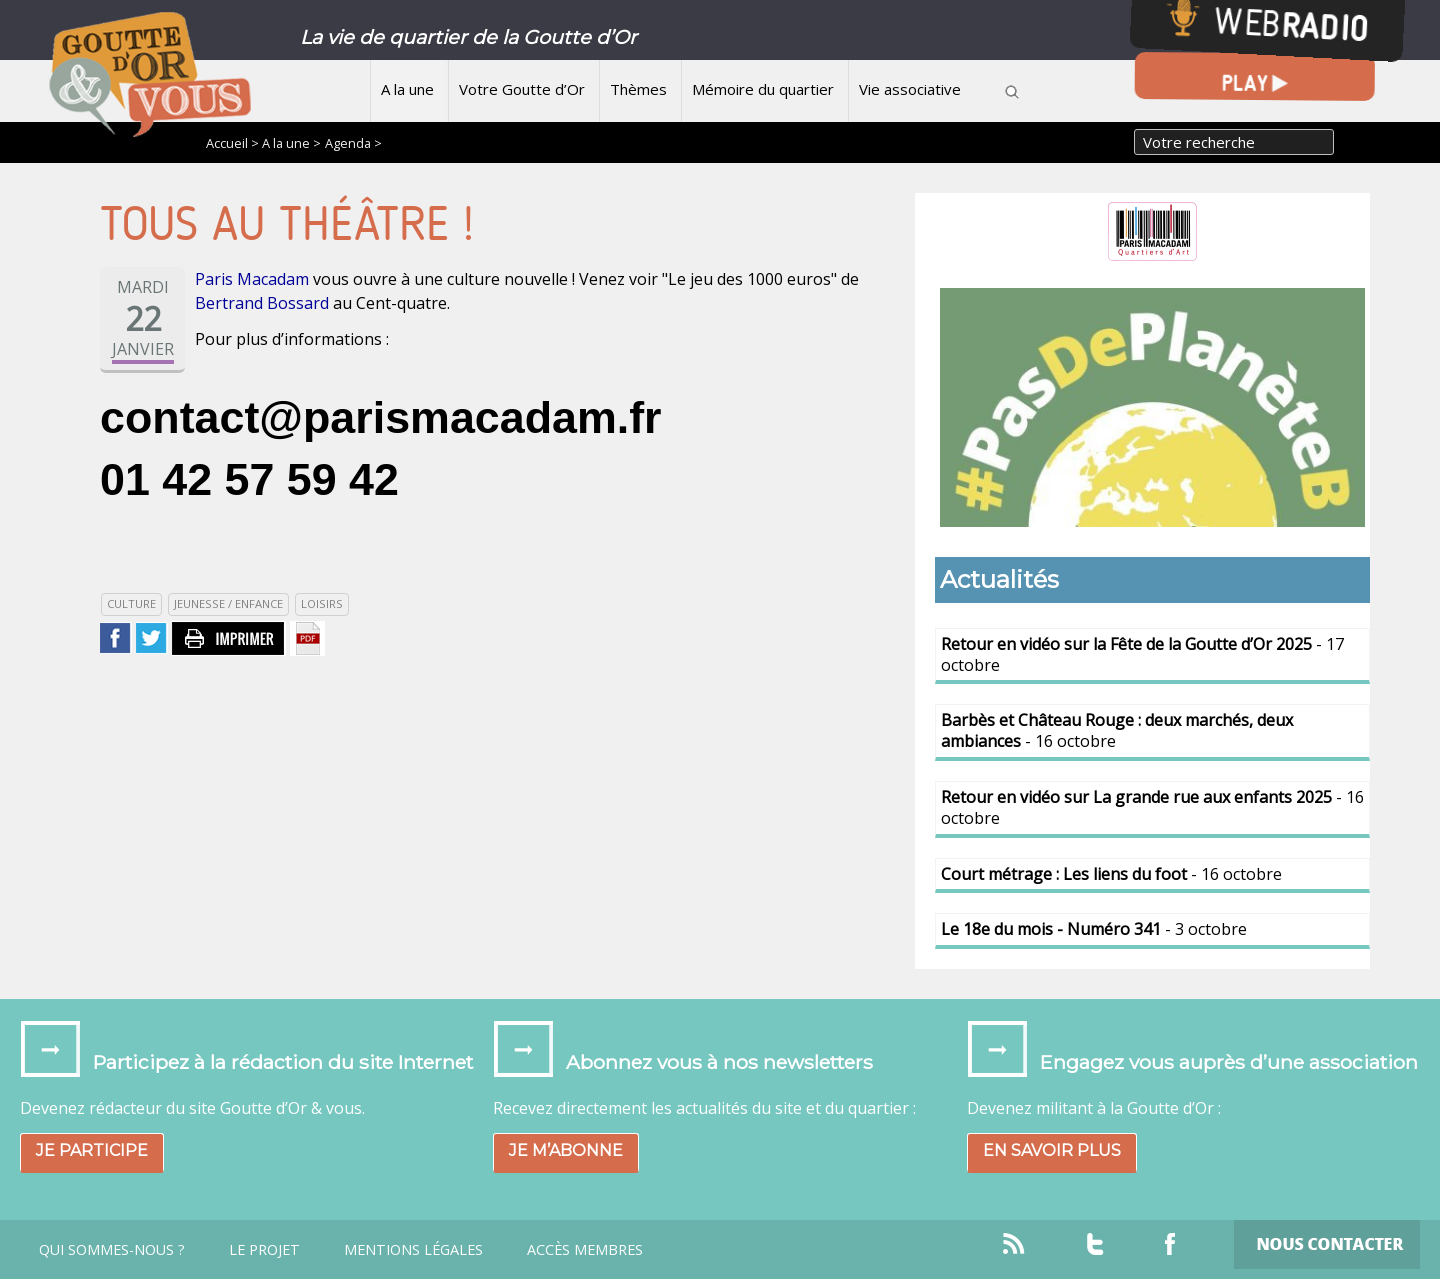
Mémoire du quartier (763, 89)
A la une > (291, 143)
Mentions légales (413, 1250)
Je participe (92, 1150)
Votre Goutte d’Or (522, 89)
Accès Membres (585, 1250)
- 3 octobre (1094, 929)
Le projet (264, 1250)
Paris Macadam (252, 279)
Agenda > (353, 143)
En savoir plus (1052, 1150)
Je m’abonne (566, 1150)
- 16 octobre (1117, 730)
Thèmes (638, 89)
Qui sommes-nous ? (112, 1250)
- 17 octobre (1142, 654)
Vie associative (910, 89)
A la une (407, 89)
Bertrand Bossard (262, 303)
